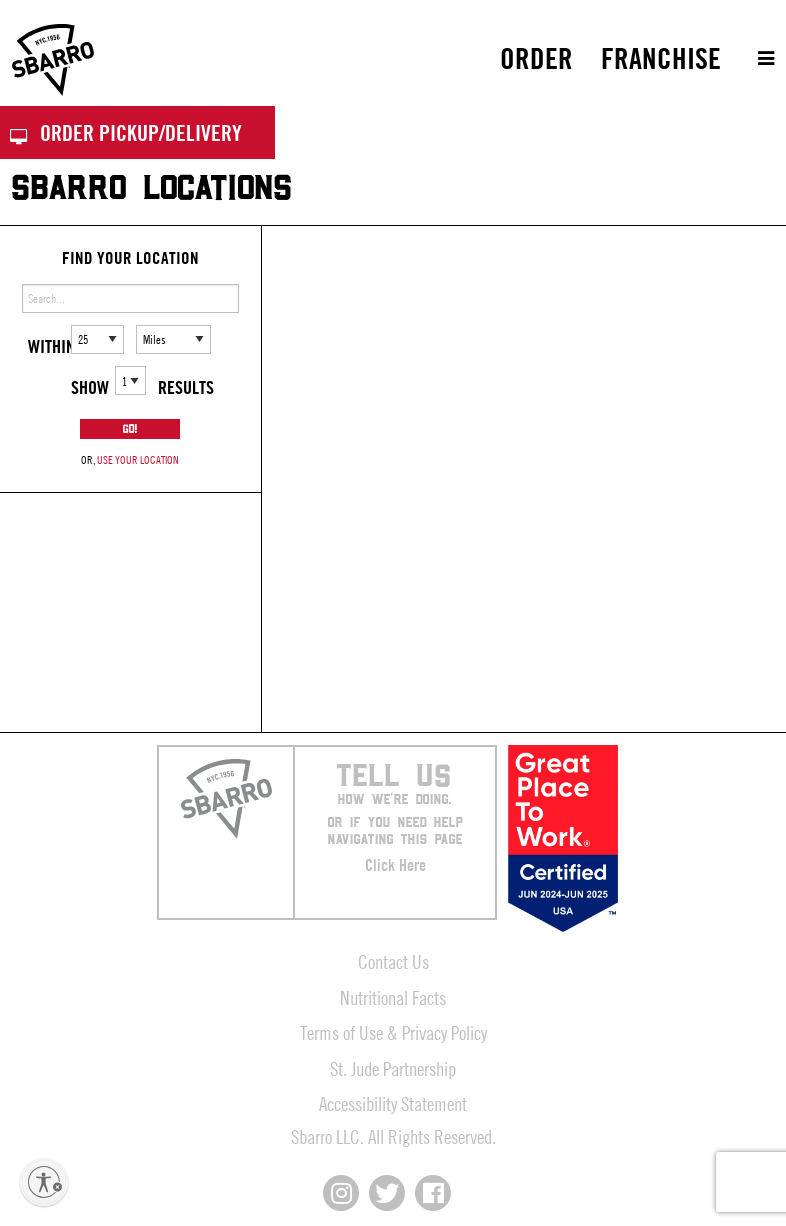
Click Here (395, 865)
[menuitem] (536, 58)
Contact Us (393, 961)
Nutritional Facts (393, 997)
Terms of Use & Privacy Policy (393, 1032)
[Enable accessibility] (44, 1182)
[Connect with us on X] (387, 1193)
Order (536, 58)
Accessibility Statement (393, 1103)
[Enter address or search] (130, 298)
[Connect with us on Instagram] (341, 1193)
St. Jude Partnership (393, 1068)
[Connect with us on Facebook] (433, 1193)
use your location (138, 459)
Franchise (661, 58)
